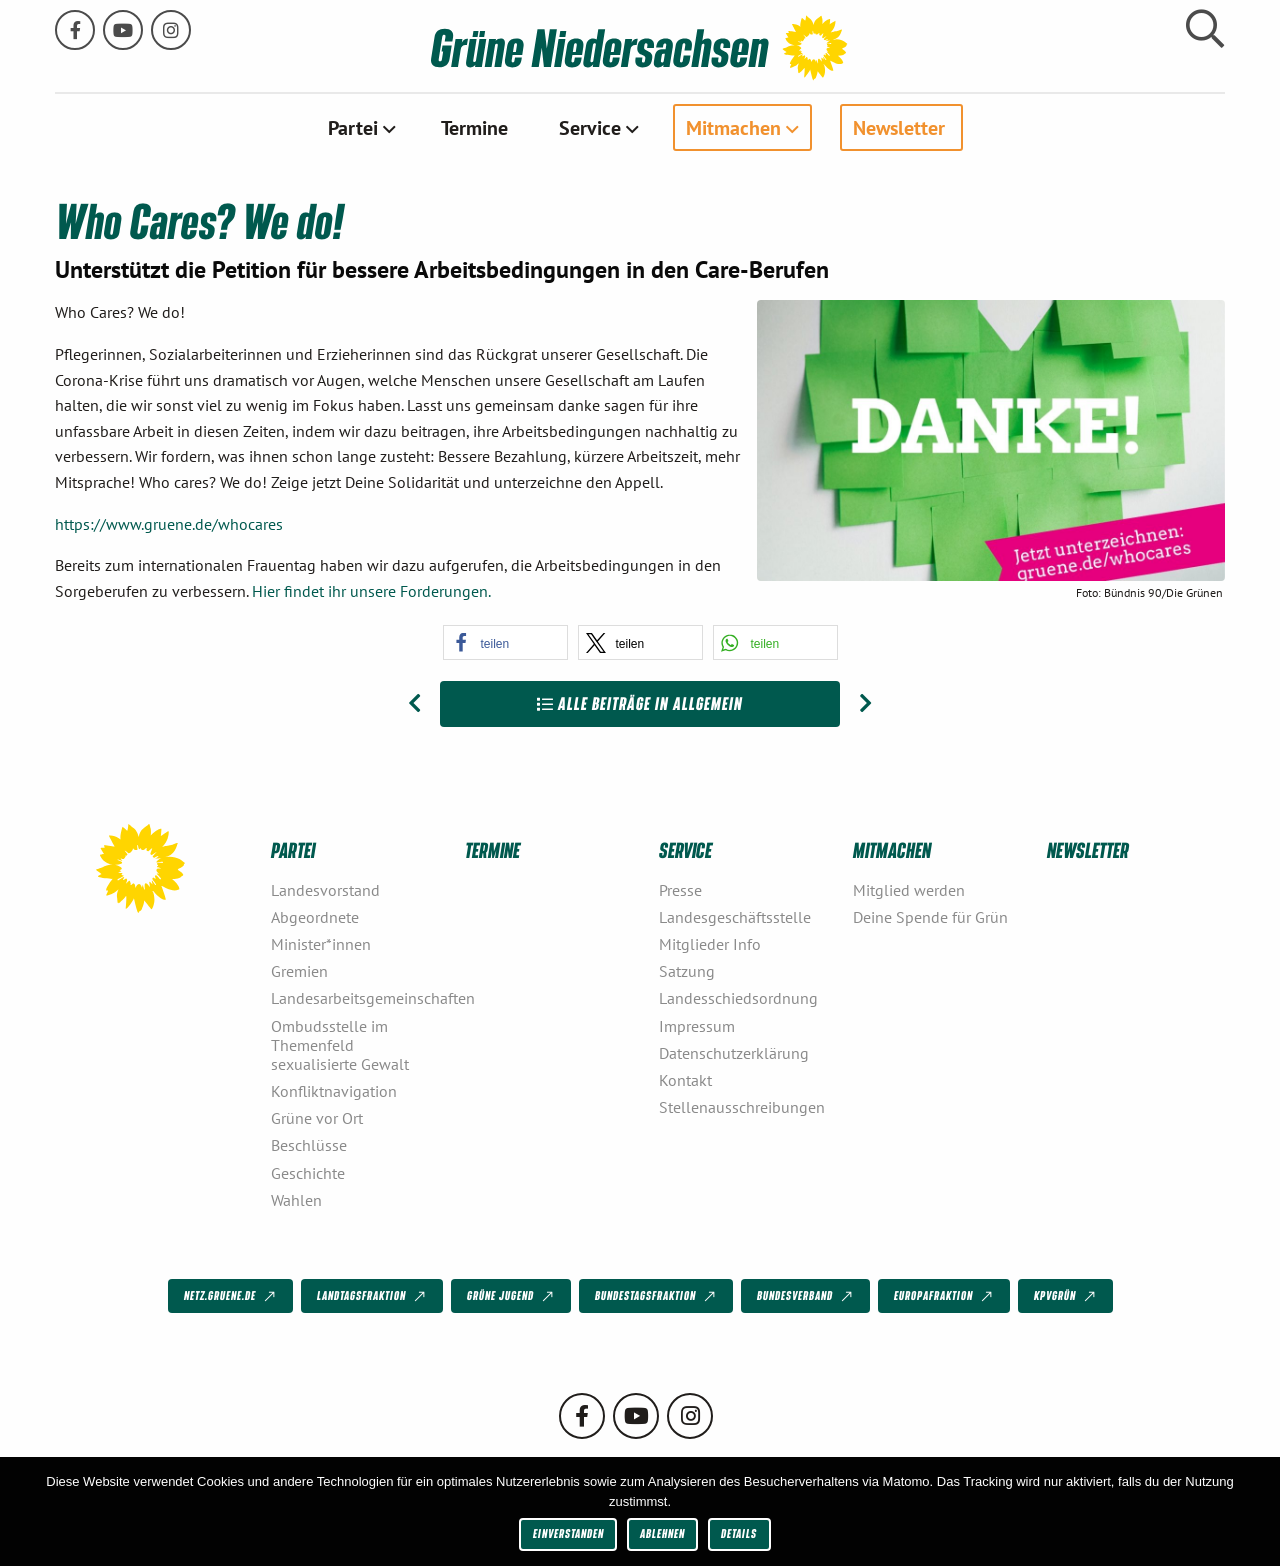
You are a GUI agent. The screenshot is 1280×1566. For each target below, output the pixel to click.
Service (590, 127)
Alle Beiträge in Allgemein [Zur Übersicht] (640, 703)
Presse (680, 889)
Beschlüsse (309, 1145)
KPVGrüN (1066, 1296)
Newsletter (899, 127)
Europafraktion (945, 1296)
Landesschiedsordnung (738, 998)
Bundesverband (806, 1296)
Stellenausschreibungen (742, 1107)
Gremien (299, 971)
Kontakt (685, 1079)
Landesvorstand (325, 889)
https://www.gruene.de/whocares (169, 523)
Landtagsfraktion (373, 1296)
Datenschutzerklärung (734, 1052)
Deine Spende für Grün (930, 916)
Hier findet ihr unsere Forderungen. (371, 590)
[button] (505, 642)
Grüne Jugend (512, 1296)
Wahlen (296, 1199)
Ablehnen (662, 1533)
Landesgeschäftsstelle (735, 916)
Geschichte (308, 1172)
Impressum (697, 1025)
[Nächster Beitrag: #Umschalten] (865, 704)
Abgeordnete (315, 916)
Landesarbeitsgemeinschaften (360, 998)
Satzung (687, 971)
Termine (474, 127)
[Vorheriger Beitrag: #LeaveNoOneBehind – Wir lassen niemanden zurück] (414, 704)
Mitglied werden (909, 889)
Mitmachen (733, 127)
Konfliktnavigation (334, 1091)
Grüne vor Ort (317, 1118)
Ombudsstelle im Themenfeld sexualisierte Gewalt (340, 1044)
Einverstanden (568, 1533)
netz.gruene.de (231, 1296)
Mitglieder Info (710, 944)
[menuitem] (359, 127)
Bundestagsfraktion (657, 1296)
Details (739, 1533)
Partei (353, 127)
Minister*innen (321, 944)
